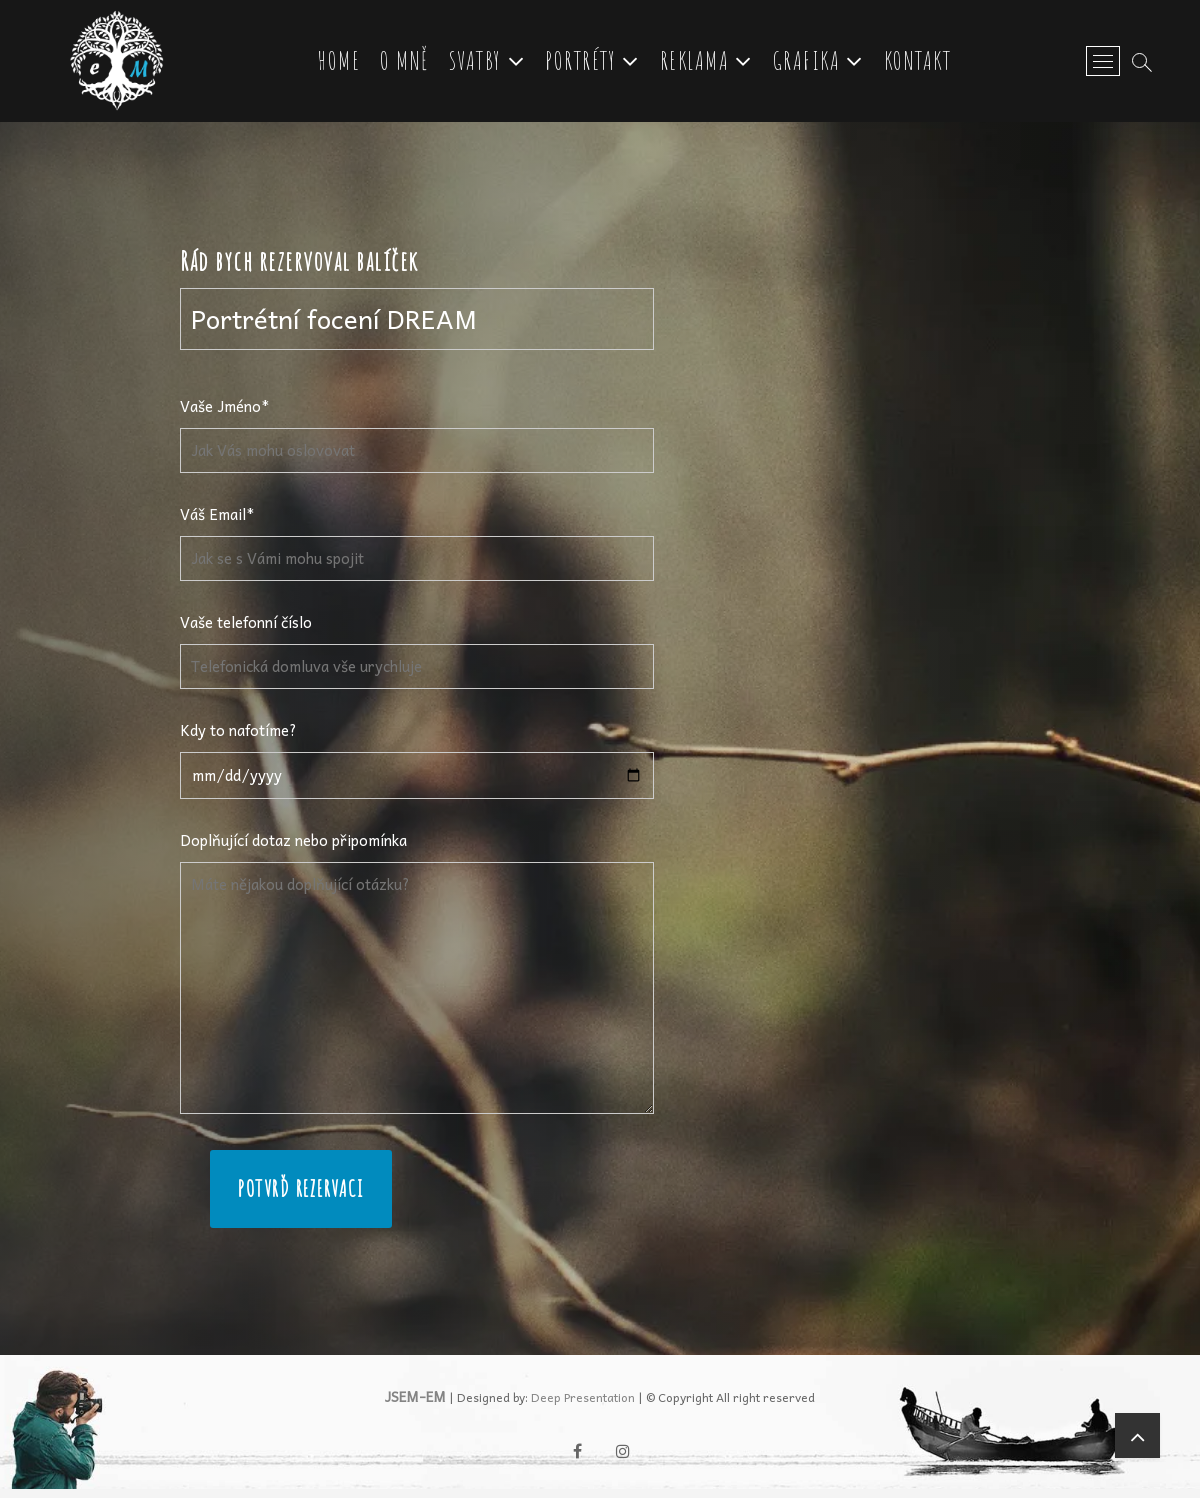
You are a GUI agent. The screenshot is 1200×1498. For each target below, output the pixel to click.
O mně (408, 63)
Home (343, 63)
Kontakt (921, 63)
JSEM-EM (415, 1406)
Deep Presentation (583, 1407)
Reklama (698, 63)
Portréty (584, 63)
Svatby (478, 63)
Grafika (810, 63)
